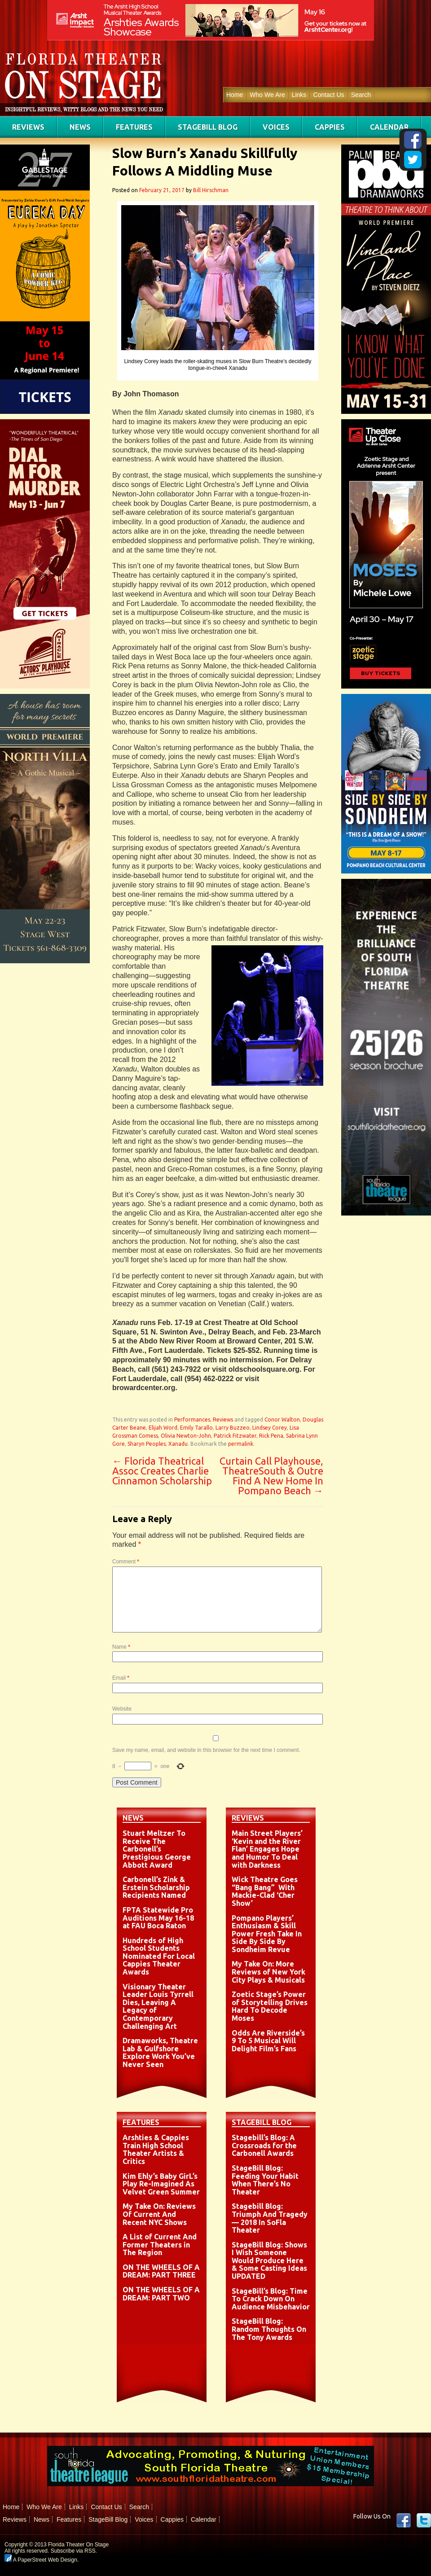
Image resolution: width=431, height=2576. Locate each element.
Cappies (330, 127)
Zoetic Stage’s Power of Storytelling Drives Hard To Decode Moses (270, 2006)
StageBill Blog (207, 127)
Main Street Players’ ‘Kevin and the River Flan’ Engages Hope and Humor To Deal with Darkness (267, 1849)
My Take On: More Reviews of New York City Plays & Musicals (268, 1972)
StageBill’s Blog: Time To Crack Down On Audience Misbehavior (271, 2299)
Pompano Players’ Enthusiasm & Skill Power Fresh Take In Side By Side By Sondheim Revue (267, 1933)
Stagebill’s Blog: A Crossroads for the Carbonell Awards (264, 2145)
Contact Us (328, 94)
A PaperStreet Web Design (40, 2560)
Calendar (389, 127)
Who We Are (267, 94)
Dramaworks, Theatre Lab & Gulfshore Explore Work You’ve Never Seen (160, 2052)
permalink (240, 1444)
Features (134, 127)
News (80, 127)
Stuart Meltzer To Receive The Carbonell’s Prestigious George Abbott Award (157, 1849)
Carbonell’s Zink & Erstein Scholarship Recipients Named (156, 1887)
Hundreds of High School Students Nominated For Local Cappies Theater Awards (159, 1956)
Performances (192, 1419)
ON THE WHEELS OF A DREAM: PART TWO (161, 2294)
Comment (125, 1561)
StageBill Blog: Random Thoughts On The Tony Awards (269, 2329)
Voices (276, 127)
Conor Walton (282, 1419)
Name (121, 1647)
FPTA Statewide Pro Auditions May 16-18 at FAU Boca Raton (158, 1918)
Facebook (403, 2520)
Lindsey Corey (269, 1428)
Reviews (28, 127)
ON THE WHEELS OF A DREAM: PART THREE (161, 2271)
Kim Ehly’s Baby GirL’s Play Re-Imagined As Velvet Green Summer (161, 2184)
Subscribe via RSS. (74, 2551)
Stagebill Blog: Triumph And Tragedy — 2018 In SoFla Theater (270, 2218)
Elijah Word (163, 1428)
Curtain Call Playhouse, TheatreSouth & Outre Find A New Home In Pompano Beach (271, 1475)
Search (361, 94)
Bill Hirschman (211, 190)
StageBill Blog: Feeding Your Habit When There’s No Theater (265, 2180)
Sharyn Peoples (147, 1444)
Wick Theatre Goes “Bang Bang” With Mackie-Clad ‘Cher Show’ (265, 1891)
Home (234, 94)
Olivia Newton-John (186, 1436)
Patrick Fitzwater (235, 1436)
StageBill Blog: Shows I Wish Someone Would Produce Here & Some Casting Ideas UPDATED (269, 2260)
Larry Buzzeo (233, 1428)
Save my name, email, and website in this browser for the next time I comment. (206, 1750)
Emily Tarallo (196, 1428)
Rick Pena (271, 1436)
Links (299, 94)
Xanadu (178, 1444)
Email (120, 1678)
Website (122, 1709)
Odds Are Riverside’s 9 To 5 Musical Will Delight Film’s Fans (268, 2041)
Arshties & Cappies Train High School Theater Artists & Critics (156, 2149)
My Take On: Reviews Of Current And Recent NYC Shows (159, 2214)
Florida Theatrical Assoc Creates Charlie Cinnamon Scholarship (162, 1470)
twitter (424, 2520)
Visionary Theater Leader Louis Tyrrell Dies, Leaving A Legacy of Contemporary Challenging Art (158, 2006)
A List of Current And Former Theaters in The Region (160, 2244)
